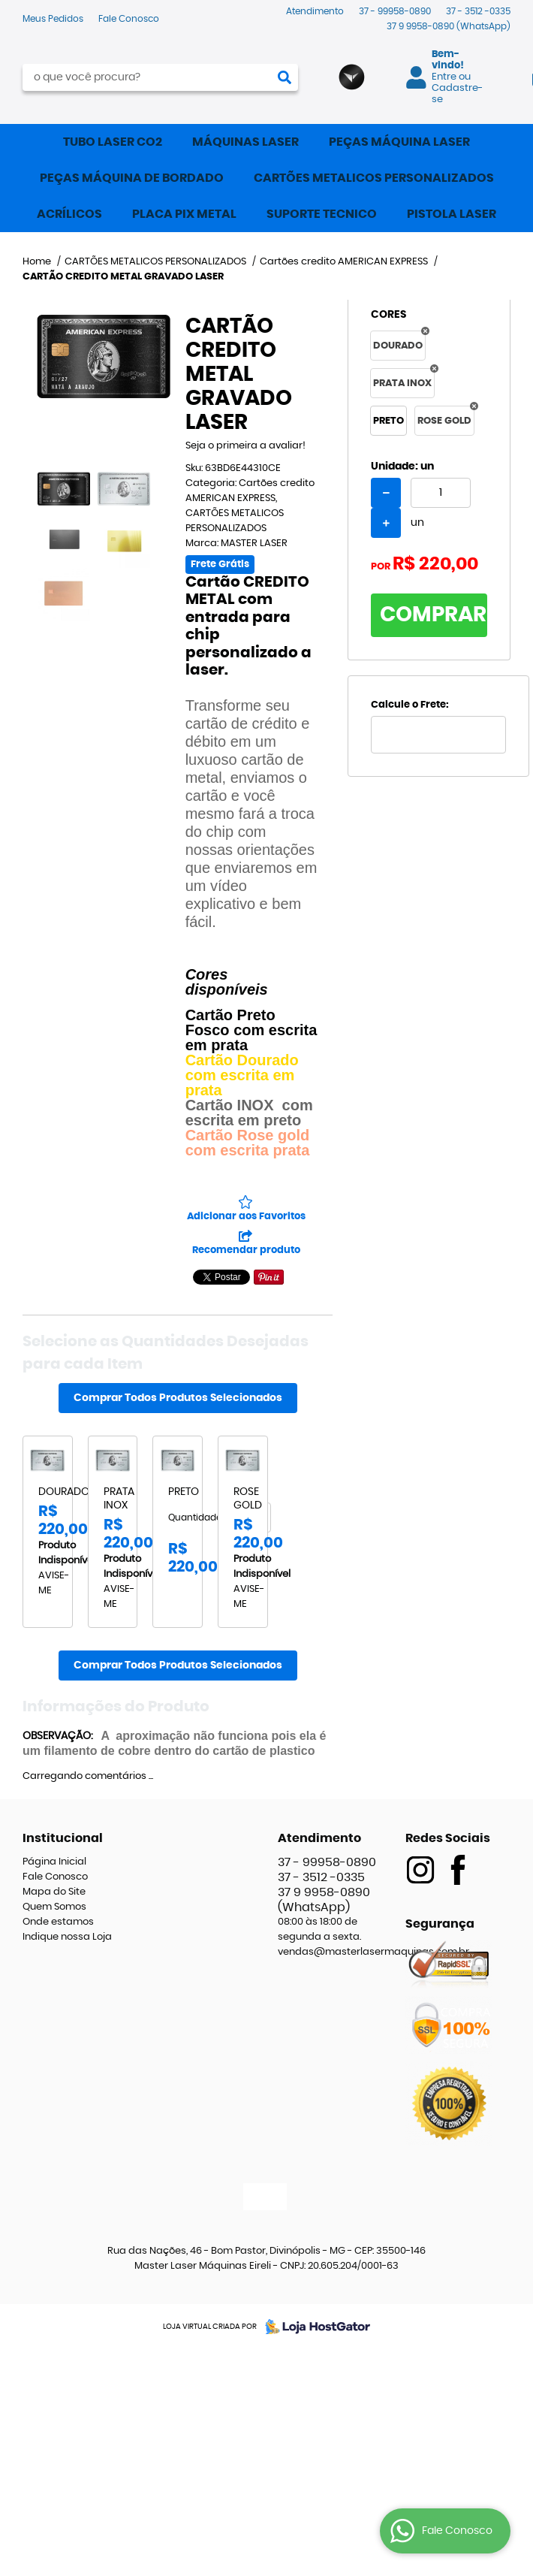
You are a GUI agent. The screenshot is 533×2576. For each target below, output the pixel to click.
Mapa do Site (54, 1892)
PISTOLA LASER (451, 214)
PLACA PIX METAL (184, 214)
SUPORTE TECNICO (321, 214)
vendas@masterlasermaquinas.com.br (373, 1952)
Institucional (63, 1838)
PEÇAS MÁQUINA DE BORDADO (132, 178)
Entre (444, 77)
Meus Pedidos (53, 18)
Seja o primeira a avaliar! (245, 446)
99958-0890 (395, 11)
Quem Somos (54, 1907)
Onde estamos (58, 1922)
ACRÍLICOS (69, 214)
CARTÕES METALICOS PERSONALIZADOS (374, 178)
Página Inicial (54, 1862)
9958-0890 (448, 26)
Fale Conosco (128, 18)
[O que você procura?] (284, 77)
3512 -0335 (478, 11)
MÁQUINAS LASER (245, 142)
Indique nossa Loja (67, 1937)
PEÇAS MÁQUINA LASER (399, 142)
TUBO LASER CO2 (112, 142)
